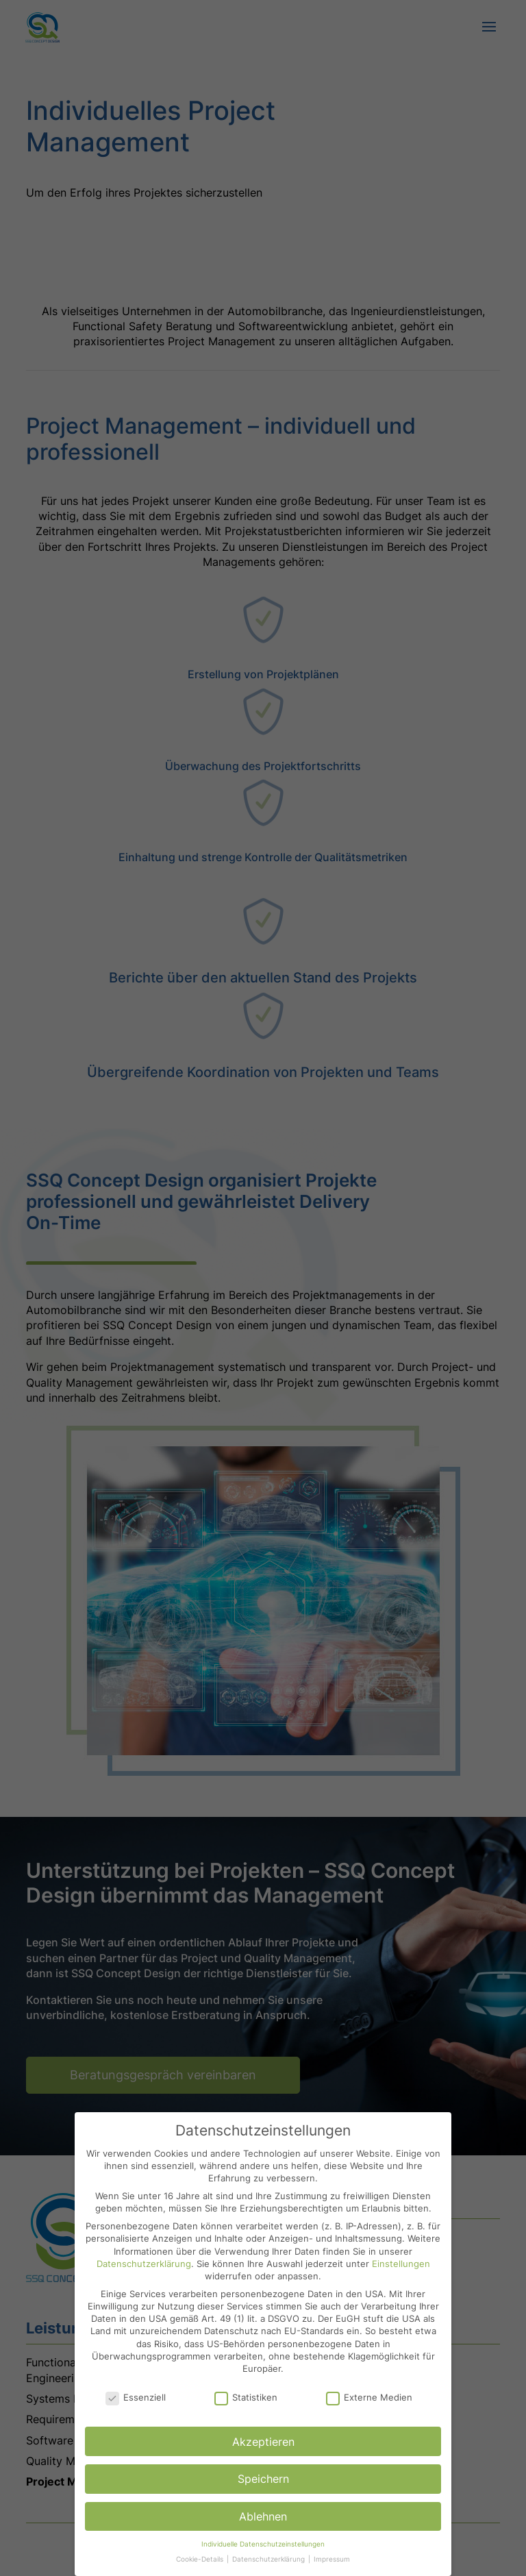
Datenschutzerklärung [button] (269, 2559)
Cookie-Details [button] (200, 2559)
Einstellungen (401, 2263)
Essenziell (135, 2397)
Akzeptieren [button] (263, 2442)
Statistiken (245, 2397)
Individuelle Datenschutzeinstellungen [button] (263, 2544)
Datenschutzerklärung (144, 2263)
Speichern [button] (263, 2479)
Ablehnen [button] (263, 2516)
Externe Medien (369, 2397)
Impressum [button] (332, 2559)
